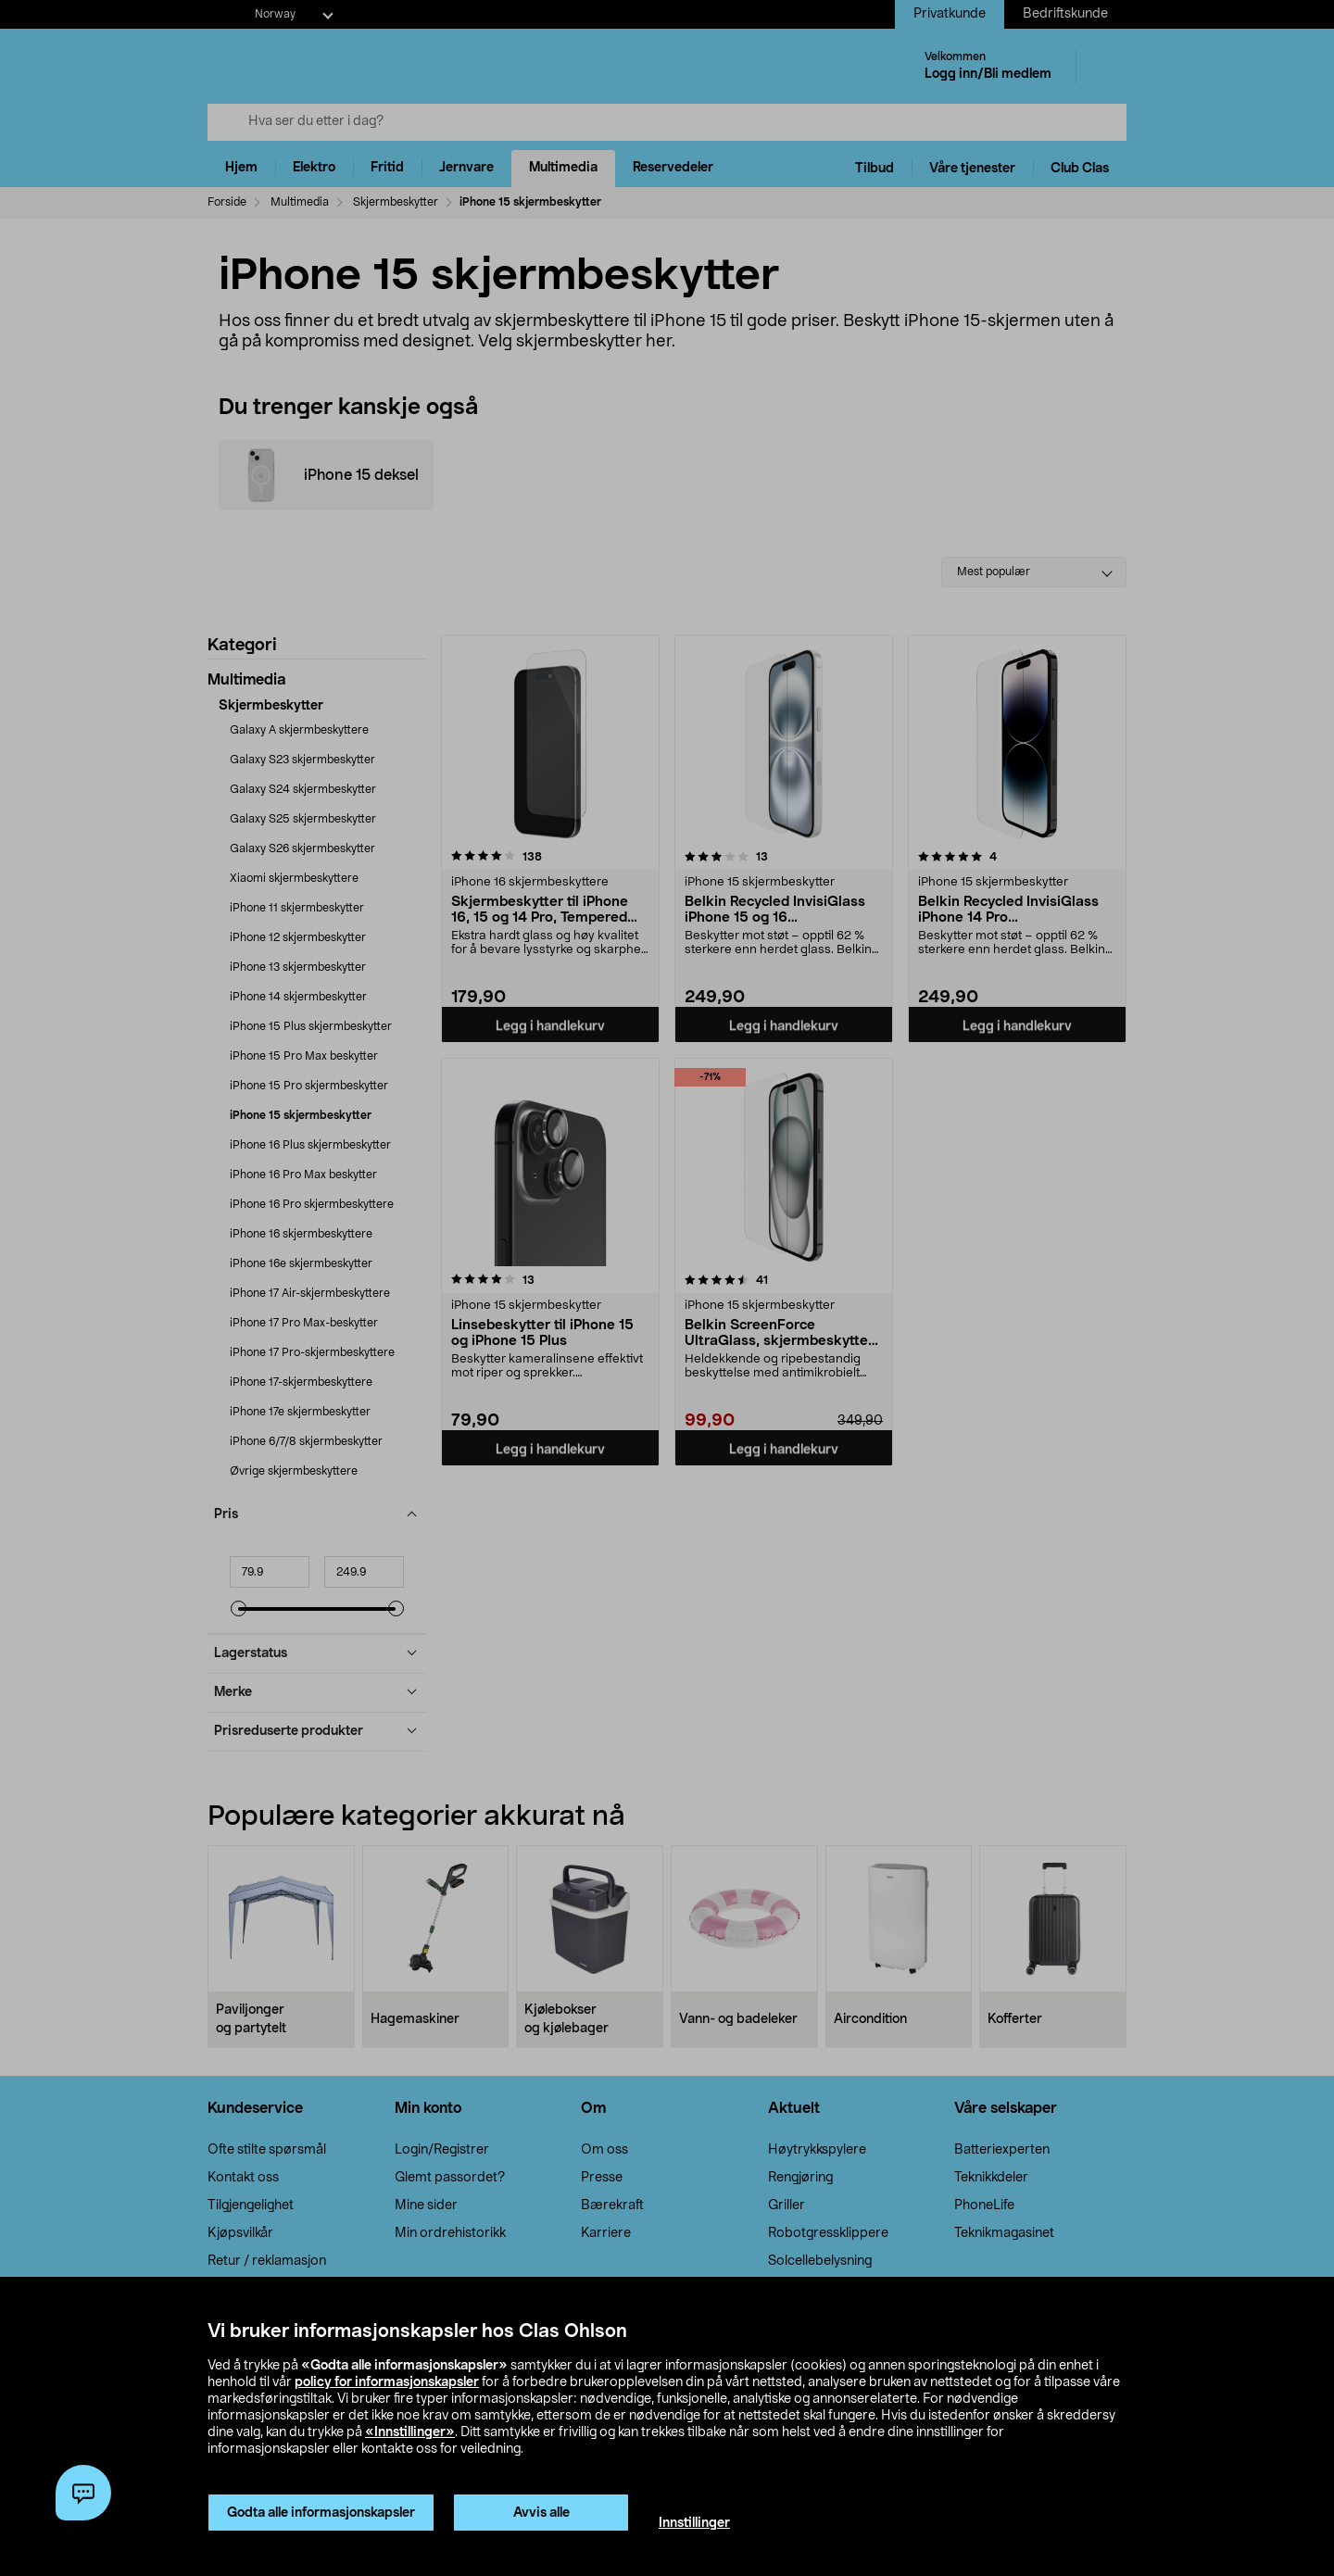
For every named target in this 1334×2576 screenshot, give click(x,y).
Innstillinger (694, 2523)
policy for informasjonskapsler (387, 2382)
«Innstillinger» (410, 2432)
